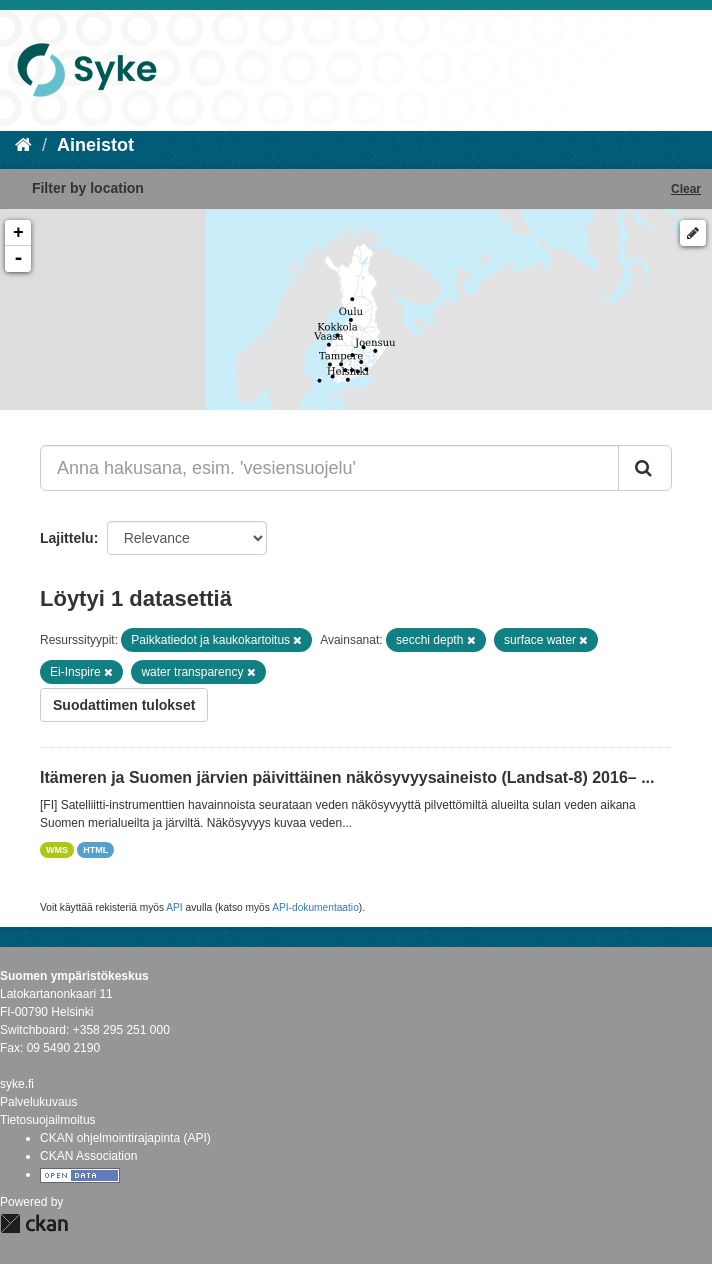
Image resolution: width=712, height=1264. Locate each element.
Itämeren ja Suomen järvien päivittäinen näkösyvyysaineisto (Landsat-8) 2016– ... (347, 777)
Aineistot (95, 145)
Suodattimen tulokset (124, 705)
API (174, 907)
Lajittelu (67, 538)
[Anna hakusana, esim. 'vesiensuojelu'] (329, 468)
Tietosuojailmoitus (48, 1120)
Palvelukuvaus (38, 1102)
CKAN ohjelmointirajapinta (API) (125, 1138)
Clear (686, 189)
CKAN (34, 1223)
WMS (57, 850)
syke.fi (17, 1084)
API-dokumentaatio (315, 907)
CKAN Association (88, 1156)
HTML (95, 850)
